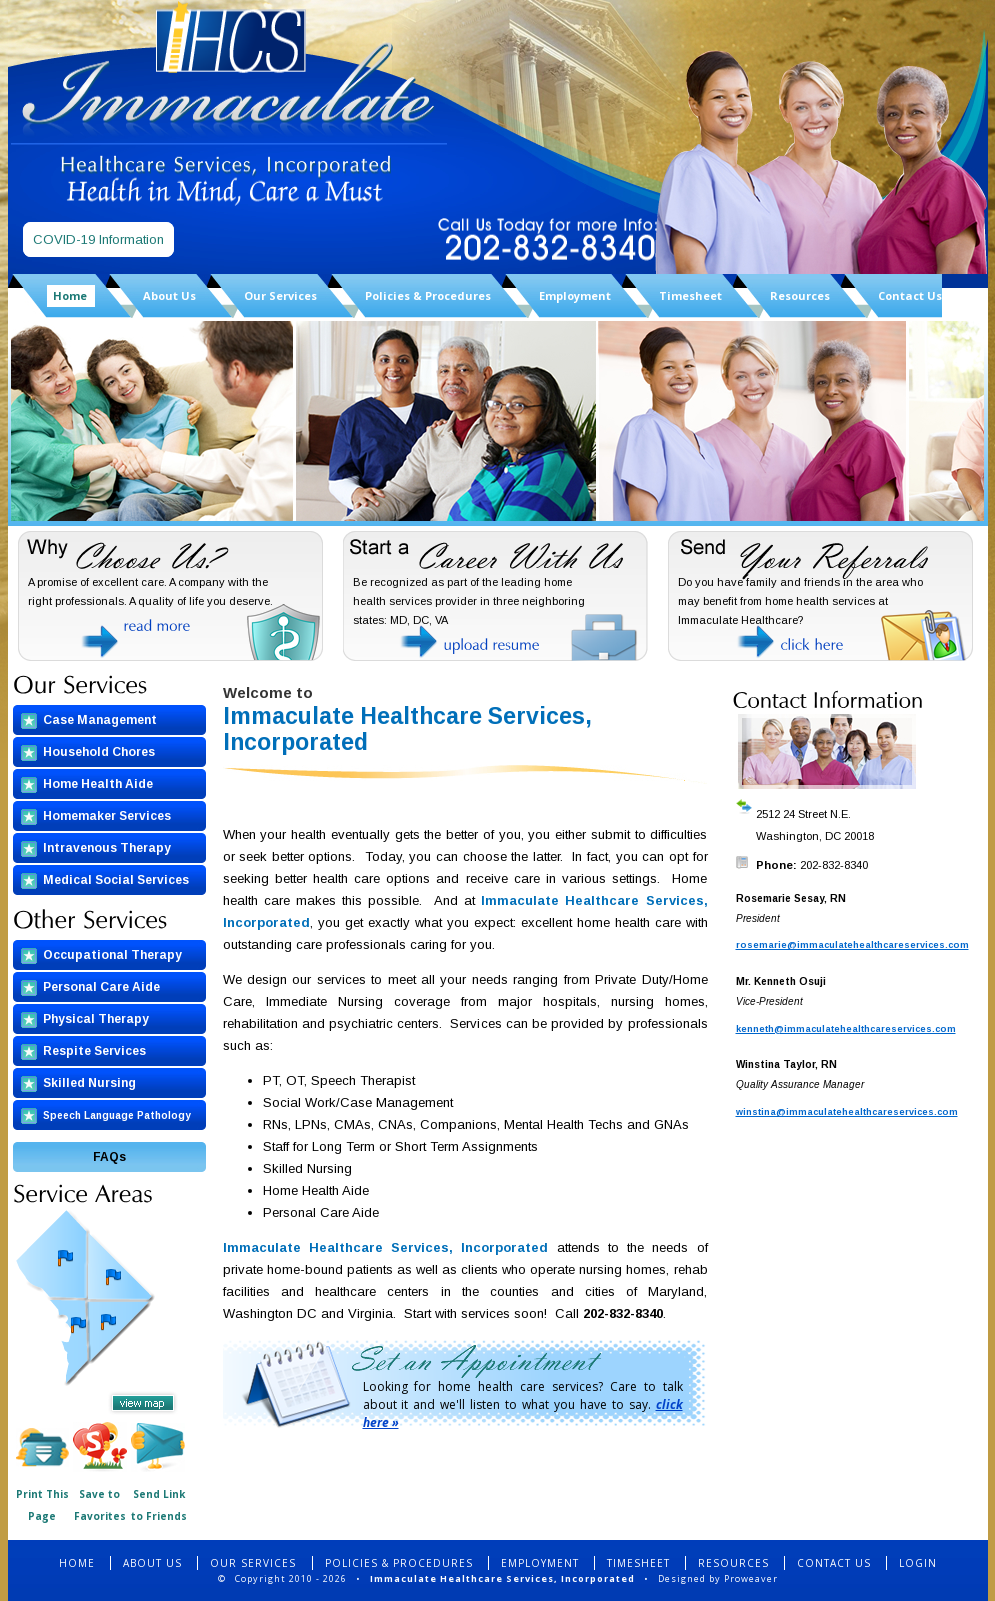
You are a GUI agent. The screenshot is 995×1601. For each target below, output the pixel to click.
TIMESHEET (638, 1563)
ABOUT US (152, 1563)
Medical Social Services (116, 880)
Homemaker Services (107, 816)
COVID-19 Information (98, 239)
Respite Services (94, 1051)
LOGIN (918, 1563)
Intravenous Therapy (107, 848)
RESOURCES (733, 1563)
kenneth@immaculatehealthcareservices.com (846, 1029)
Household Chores (99, 752)
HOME (77, 1563)
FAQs (109, 1157)
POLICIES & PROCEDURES (399, 1563)
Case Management (100, 720)
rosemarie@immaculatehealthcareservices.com (852, 945)
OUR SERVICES (255, 1563)
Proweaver (751, 1578)
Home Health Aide (98, 784)
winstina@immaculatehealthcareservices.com (847, 1112)
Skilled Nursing (89, 1083)
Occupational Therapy (112, 955)
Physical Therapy (96, 1019)
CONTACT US (834, 1563)
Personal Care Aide (101, 987)
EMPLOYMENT (540, 1563)
